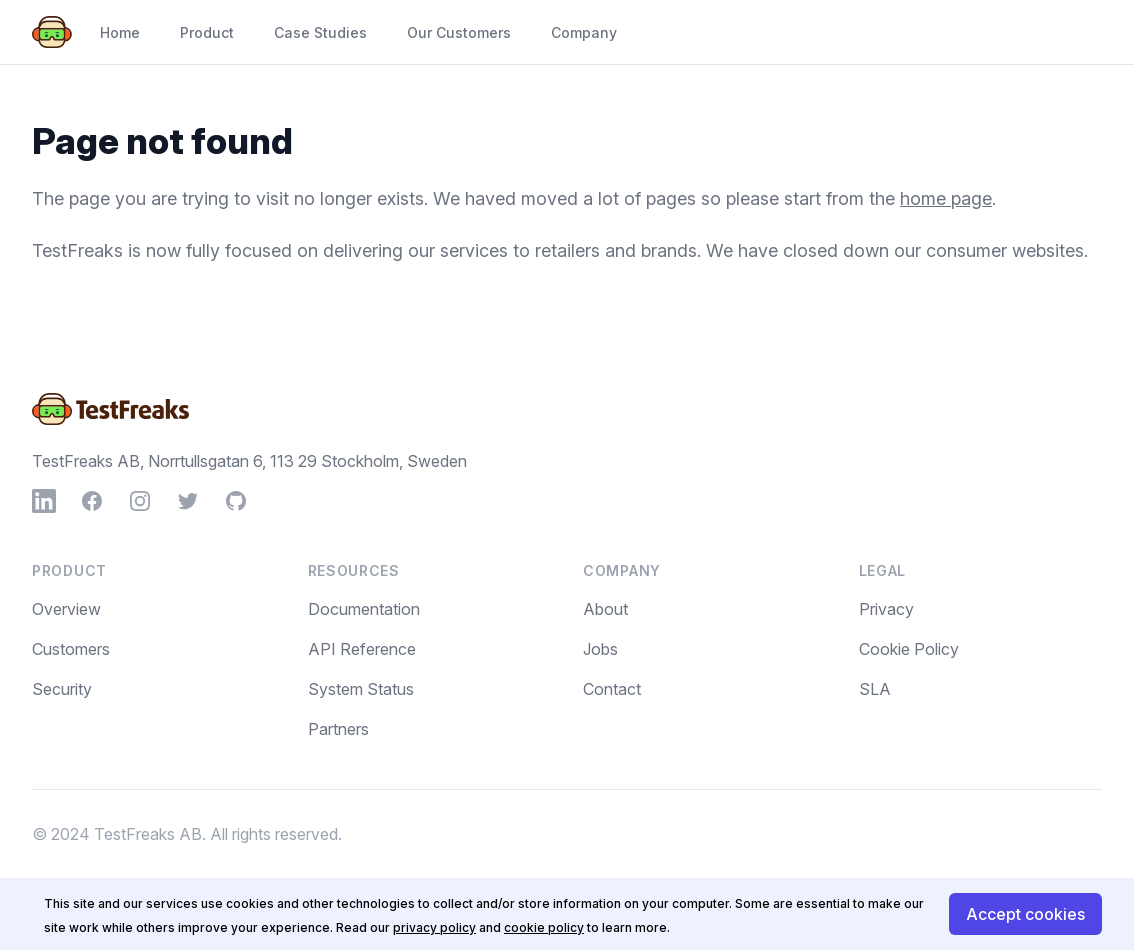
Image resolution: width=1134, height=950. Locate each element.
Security (62, 689)
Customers (71, 649)
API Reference (362, 649)
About (605, 609)
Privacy (886, 609)
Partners (338, 729)
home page (946, 198)
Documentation (364, 609)
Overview (66, 609)
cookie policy (544, 927)
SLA (875, 689)
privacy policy (434, 927)
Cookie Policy (909, 649)
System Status (361, 689)
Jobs (600, 649)
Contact (612, 689)
